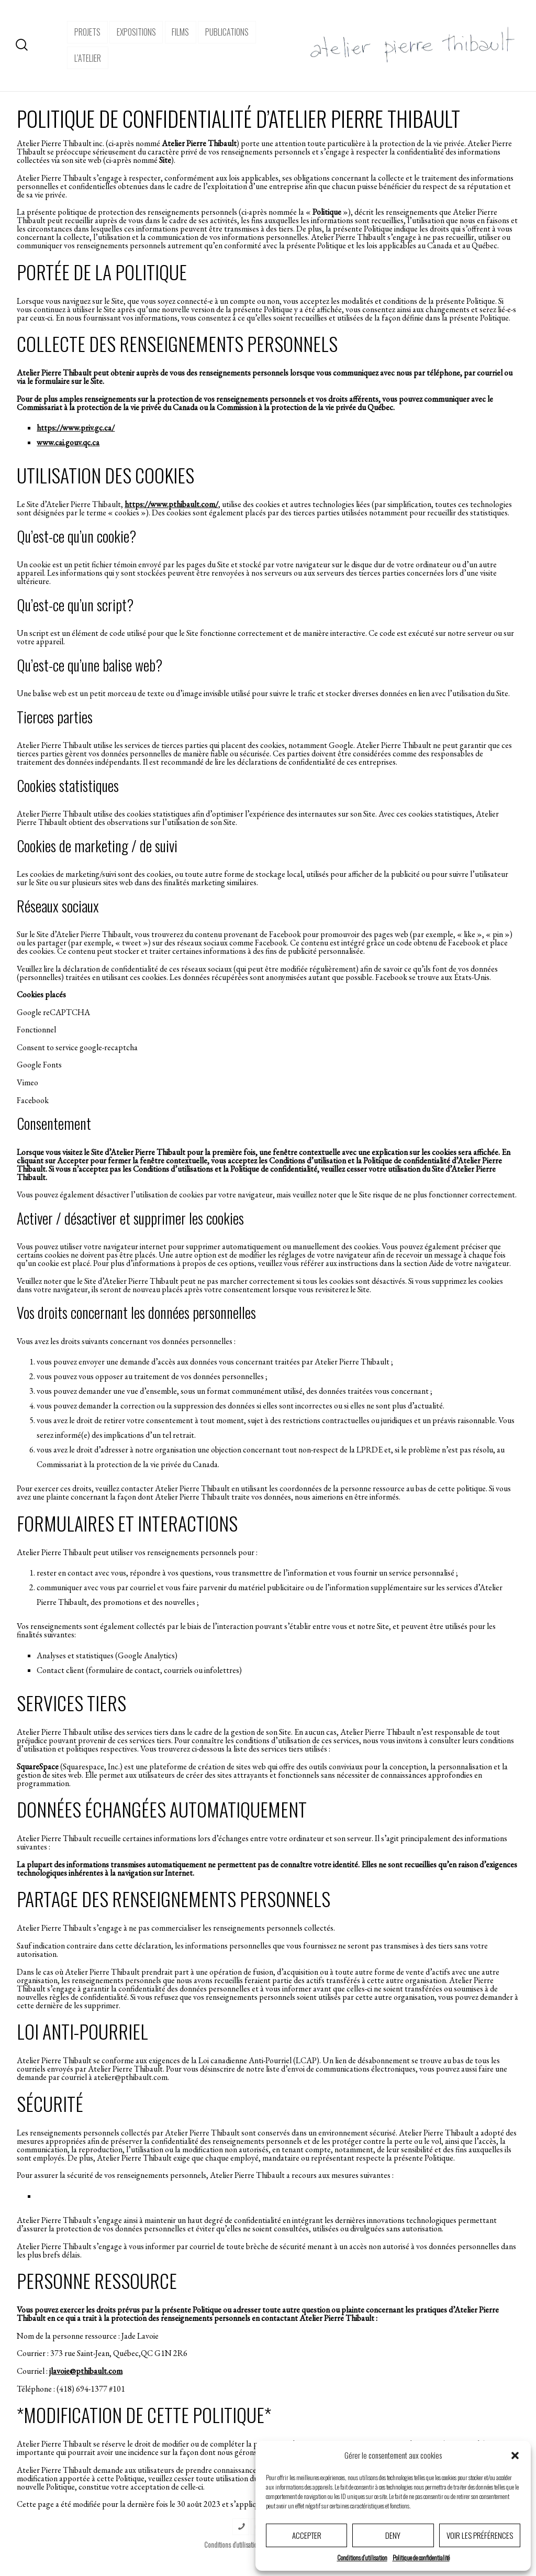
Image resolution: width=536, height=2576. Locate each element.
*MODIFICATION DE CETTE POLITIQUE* (144, 2414)
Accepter (306, 2535)
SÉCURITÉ (50, 2103)
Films (180, 32)
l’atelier (87, 58)
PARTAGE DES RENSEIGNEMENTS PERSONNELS (173, 1898)
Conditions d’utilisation (362, 2557)
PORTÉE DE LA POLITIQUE (102, 271)
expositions (136, 32)
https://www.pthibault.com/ (171, 504)
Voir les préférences (479, 2535)
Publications (227, 32)
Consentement (54, 1123)
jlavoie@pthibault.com (85, 2370)
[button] (515, 2455)
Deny (392, 2535)
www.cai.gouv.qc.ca (68, 442)
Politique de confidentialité (421, 2557)
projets (87, 32)
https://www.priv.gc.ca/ (76, 427)
